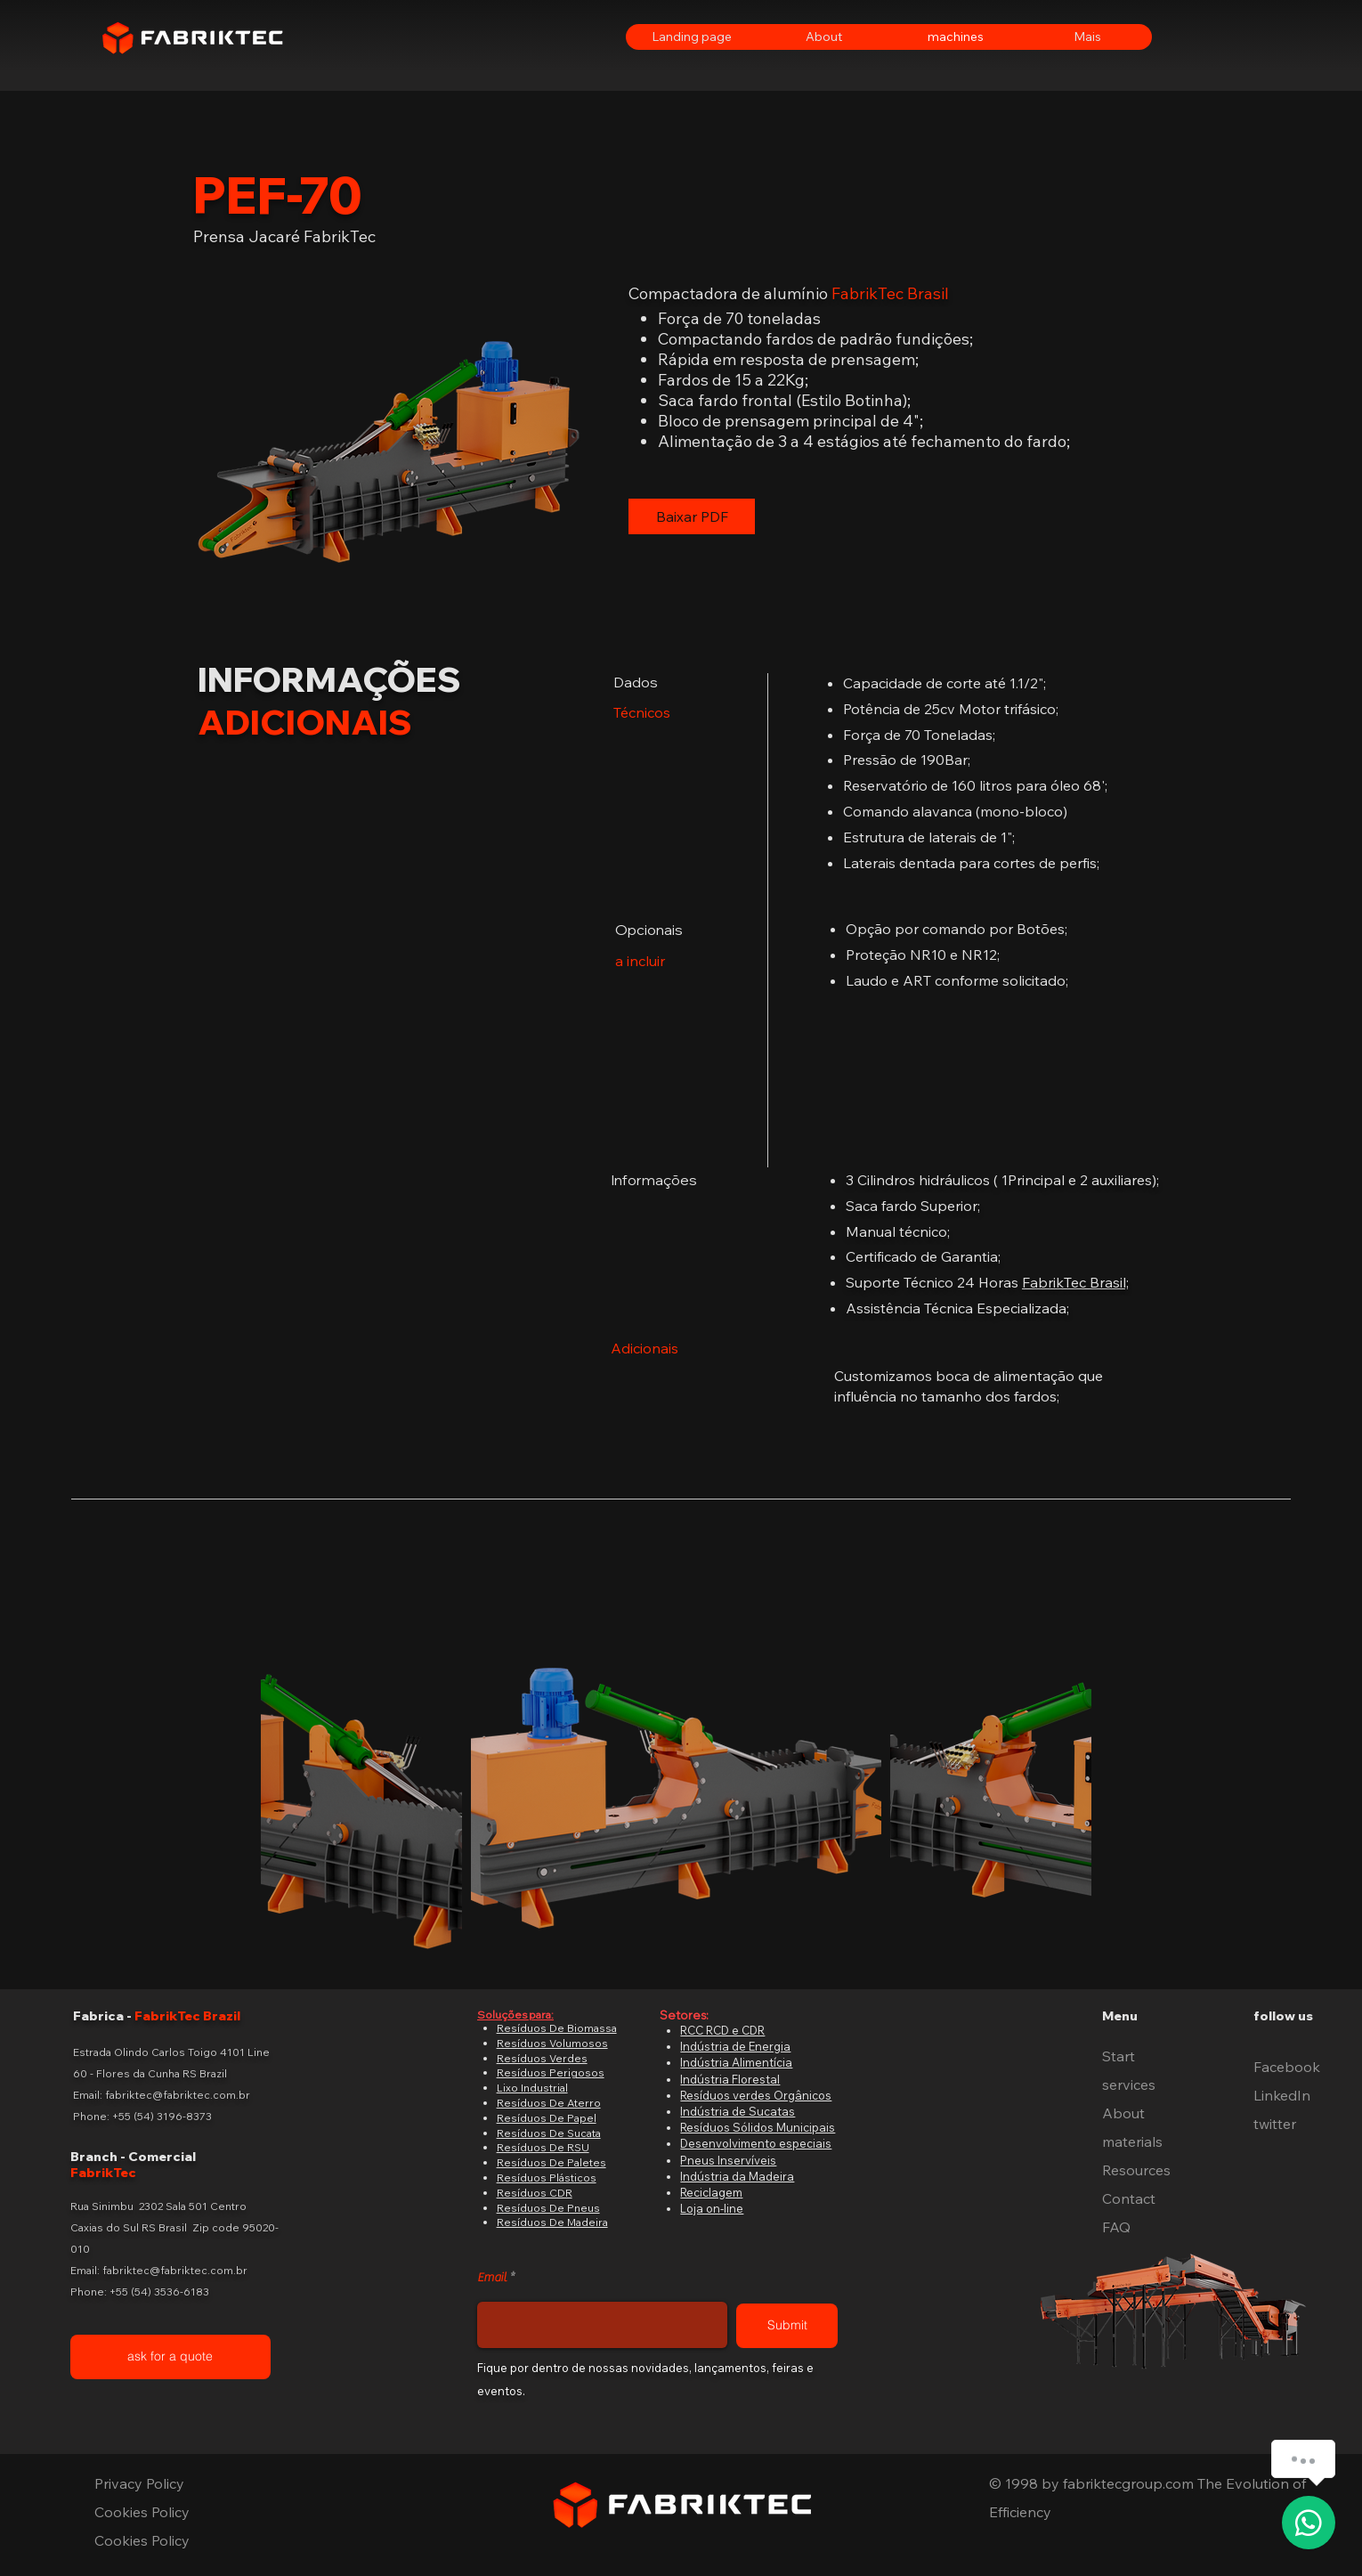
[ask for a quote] (170, 2357)
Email (492, 2277)
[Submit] (787, 2326)
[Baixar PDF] (691, 516)
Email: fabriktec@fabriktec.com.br (161, 2094)
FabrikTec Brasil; (1075, 1282)
